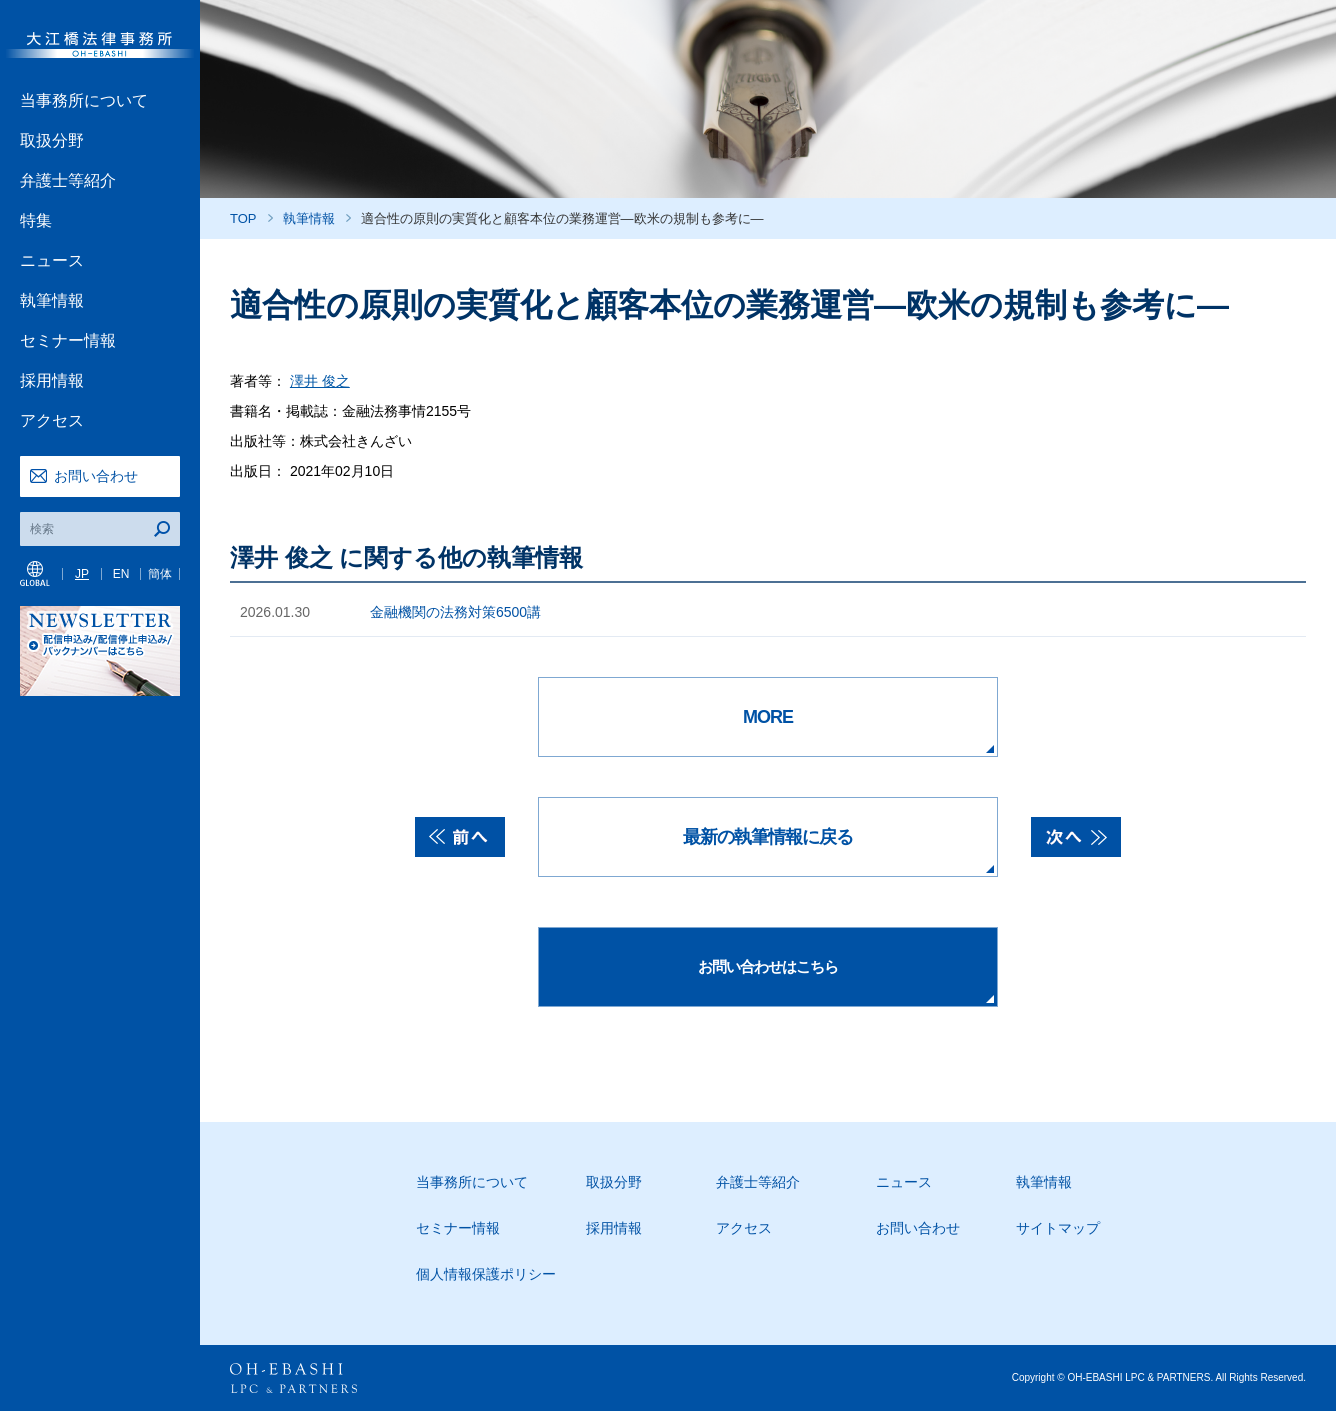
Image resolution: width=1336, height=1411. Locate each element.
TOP (243, 218)
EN (121, 574)
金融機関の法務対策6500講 (455, 612)
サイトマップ (1058, 1228)
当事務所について (84, 100)
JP (82, 574)
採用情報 (52, 380)
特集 (36, 220)
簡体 (160, 574)
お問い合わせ (96, 476)
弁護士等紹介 (68, 180)
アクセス (52, 420)
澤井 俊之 (320, 381)
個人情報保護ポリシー (486, 1274)
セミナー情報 (68, 340)
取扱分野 (52, 140)
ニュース (52, 260)
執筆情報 (52, 300)
